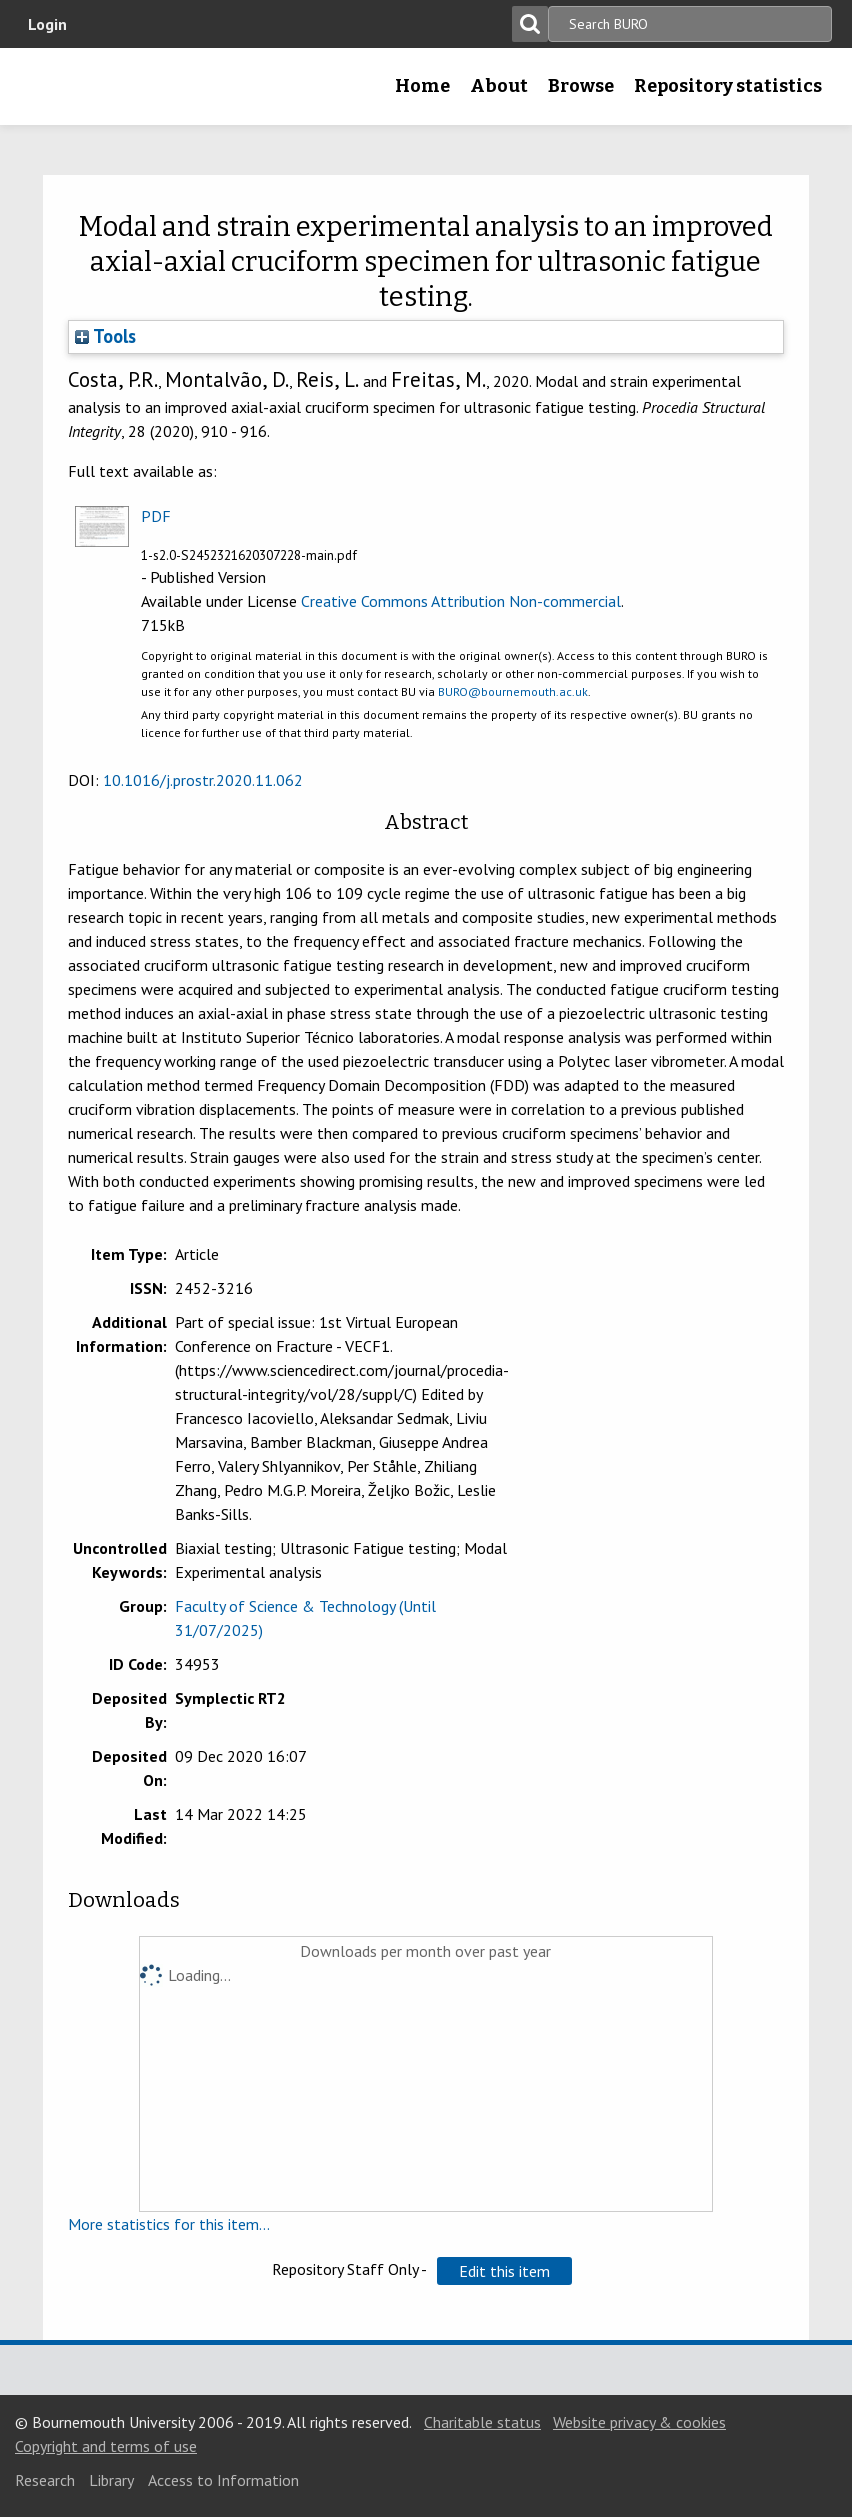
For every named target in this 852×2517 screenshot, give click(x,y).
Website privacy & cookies (639, 2422)
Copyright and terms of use (106, 2446)
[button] (504, 2271)
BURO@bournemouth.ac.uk (513, 691)
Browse (581, 86)
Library (111, 2480)
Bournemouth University (47, 93)
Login (47, 24)
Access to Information (223, 2480)
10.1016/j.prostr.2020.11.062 (203, 780)
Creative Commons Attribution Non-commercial (461, 601)
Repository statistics (728, 86)
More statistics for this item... (169, 2224)
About (499, 86)
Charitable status (482, 2422)
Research (45, 2480)
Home (422, 86)
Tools (105, 336)
